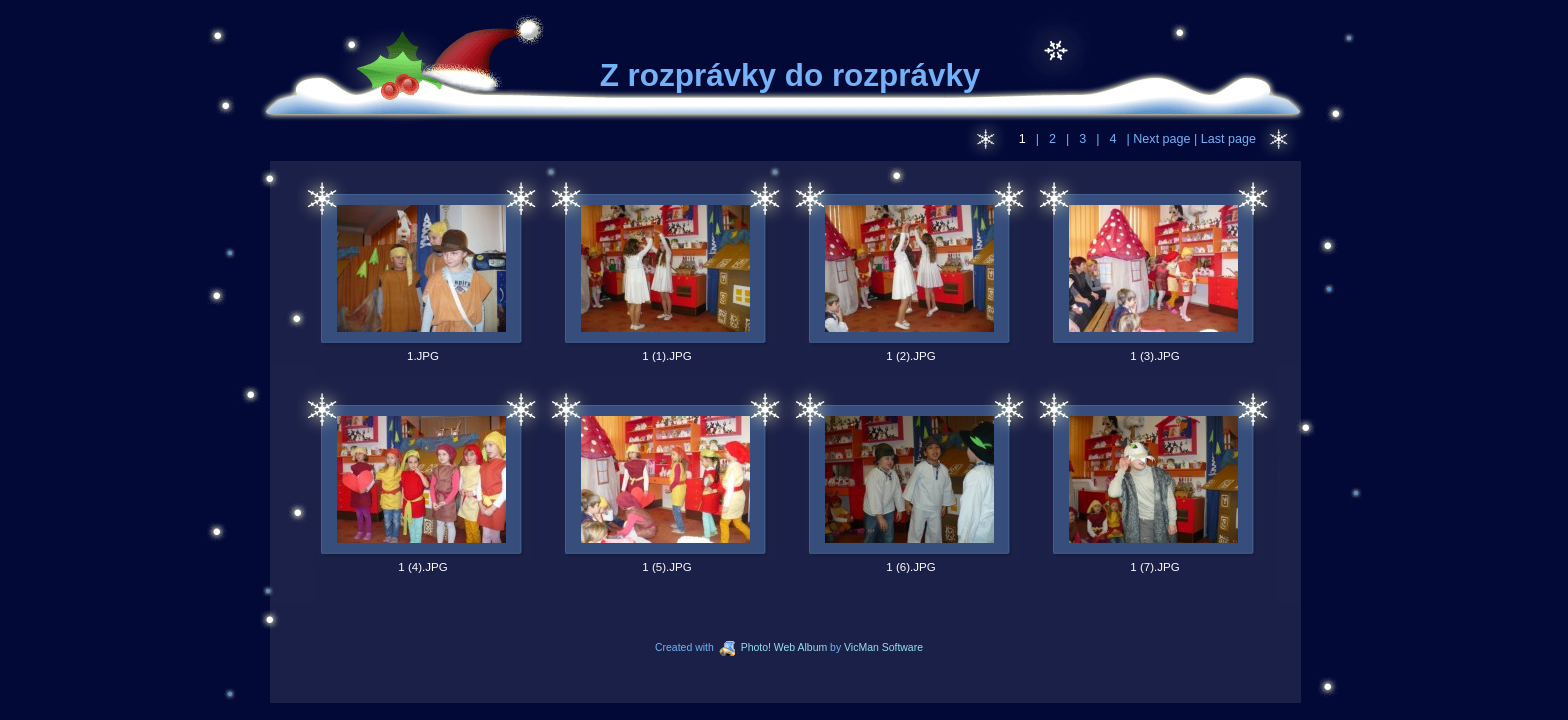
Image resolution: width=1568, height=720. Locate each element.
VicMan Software (883, 647)
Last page (1226, 139)
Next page (1162, 139)
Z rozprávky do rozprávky (790, 75)
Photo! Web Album (772, 647)
